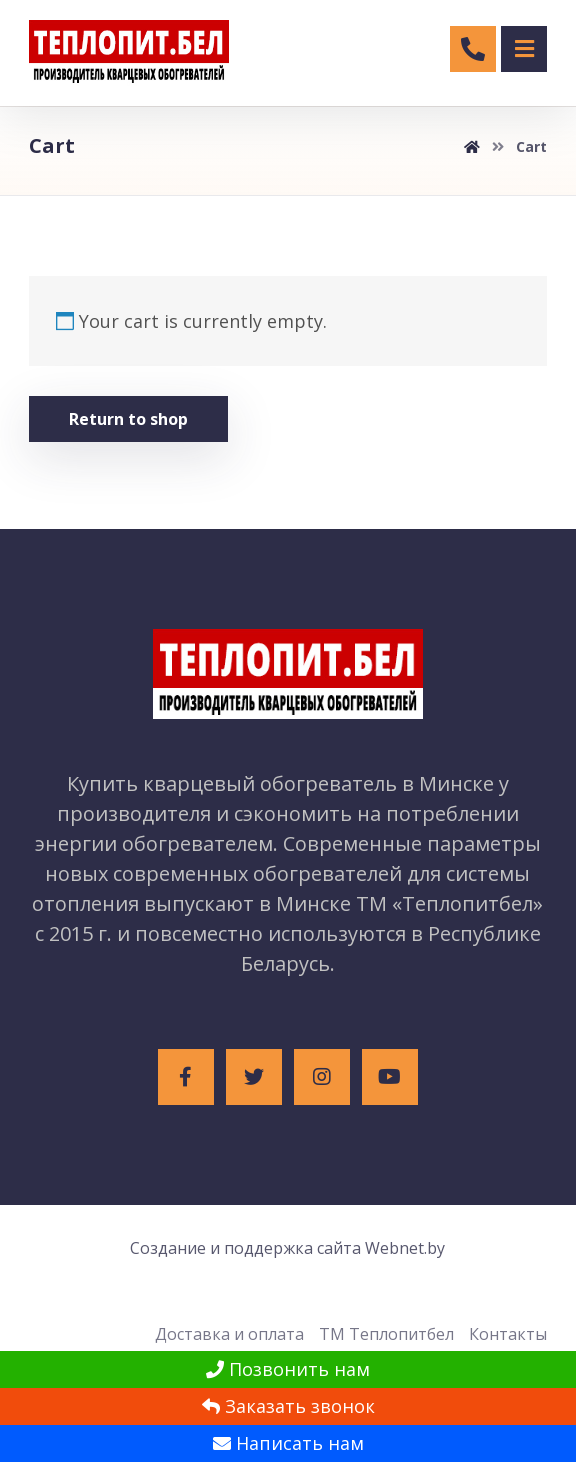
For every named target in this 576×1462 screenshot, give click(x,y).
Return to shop (128, 419)
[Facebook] (186, 1077)
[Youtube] (390, 1077)
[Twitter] (254, 1077)
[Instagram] (322, 1077)
